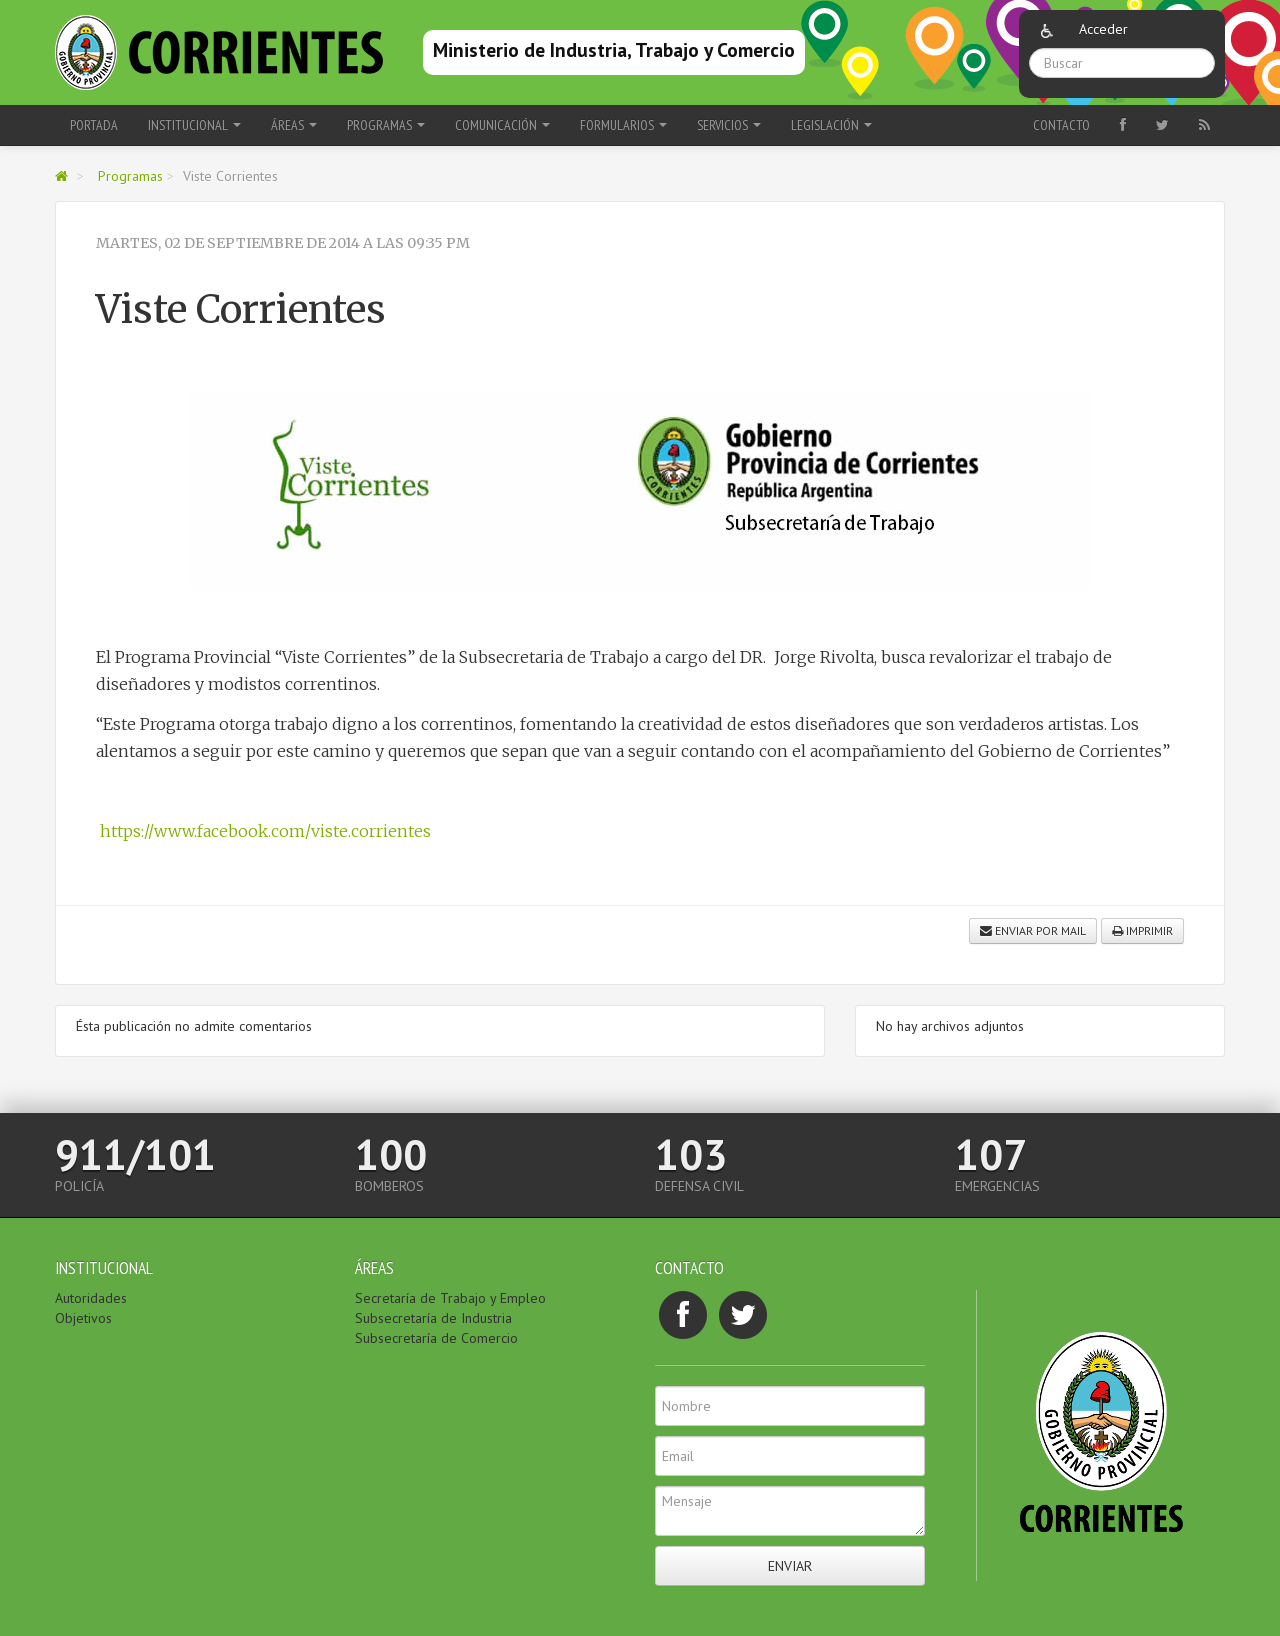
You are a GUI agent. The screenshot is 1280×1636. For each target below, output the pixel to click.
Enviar (790, 1566)
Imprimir (1142, 930)
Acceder (1103, 29)
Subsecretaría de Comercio (436, 1338)
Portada (94, 125)
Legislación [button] (831, 125)
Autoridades (91, 1298)
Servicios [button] (729, 125)
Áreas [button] (294, 125)
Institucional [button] (194, 125)
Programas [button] (386, 125)
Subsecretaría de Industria (433, 1318)
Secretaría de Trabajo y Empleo (450, 1298)
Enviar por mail (1033, 930)
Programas (130, 176)
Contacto (1061, 125)
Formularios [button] (623, 125)
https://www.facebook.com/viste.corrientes (263, 831)
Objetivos (83, 1318)
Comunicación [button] (502, 125)
